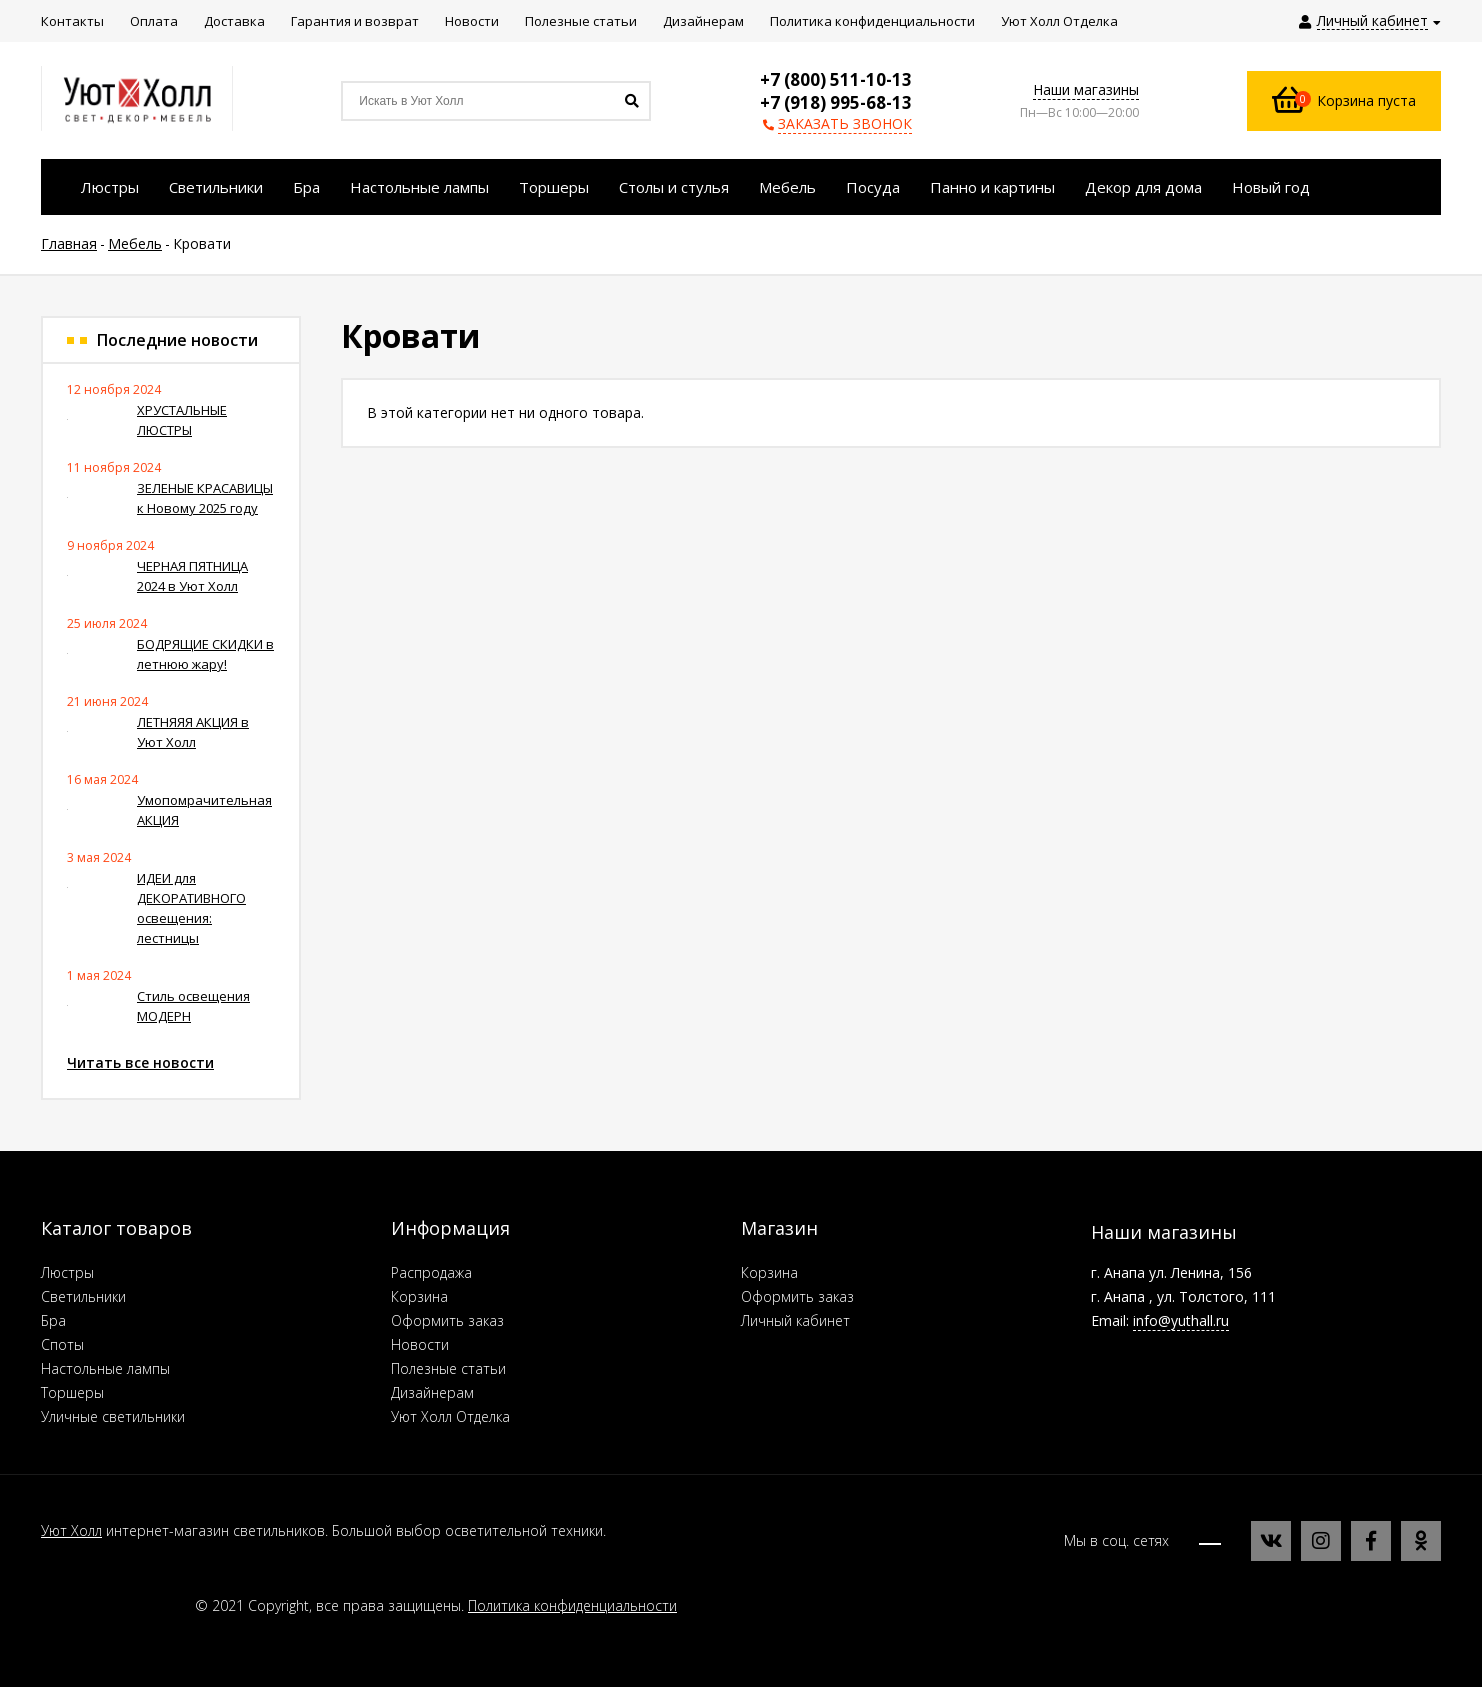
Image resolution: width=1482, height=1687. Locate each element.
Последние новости (177, 340)
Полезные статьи (448, 1368)
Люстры (67, 1272)
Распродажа (431, 1272)
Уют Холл (71, 1530)
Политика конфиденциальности (572, 1605)
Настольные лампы (105, 1368)
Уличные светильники (113, 1416)
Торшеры (72, 1392)
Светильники (83, 1296)
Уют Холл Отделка (450, 1416)
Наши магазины (1086, 89)
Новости (420, 1344)
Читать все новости (140, 1062)
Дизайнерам (432, 1392)
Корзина (419, 1296)
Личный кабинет (795, 1320)
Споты (62, 1344)
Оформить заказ (447, 1320)
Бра (53, 1320)
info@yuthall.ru (1181, 1320)
